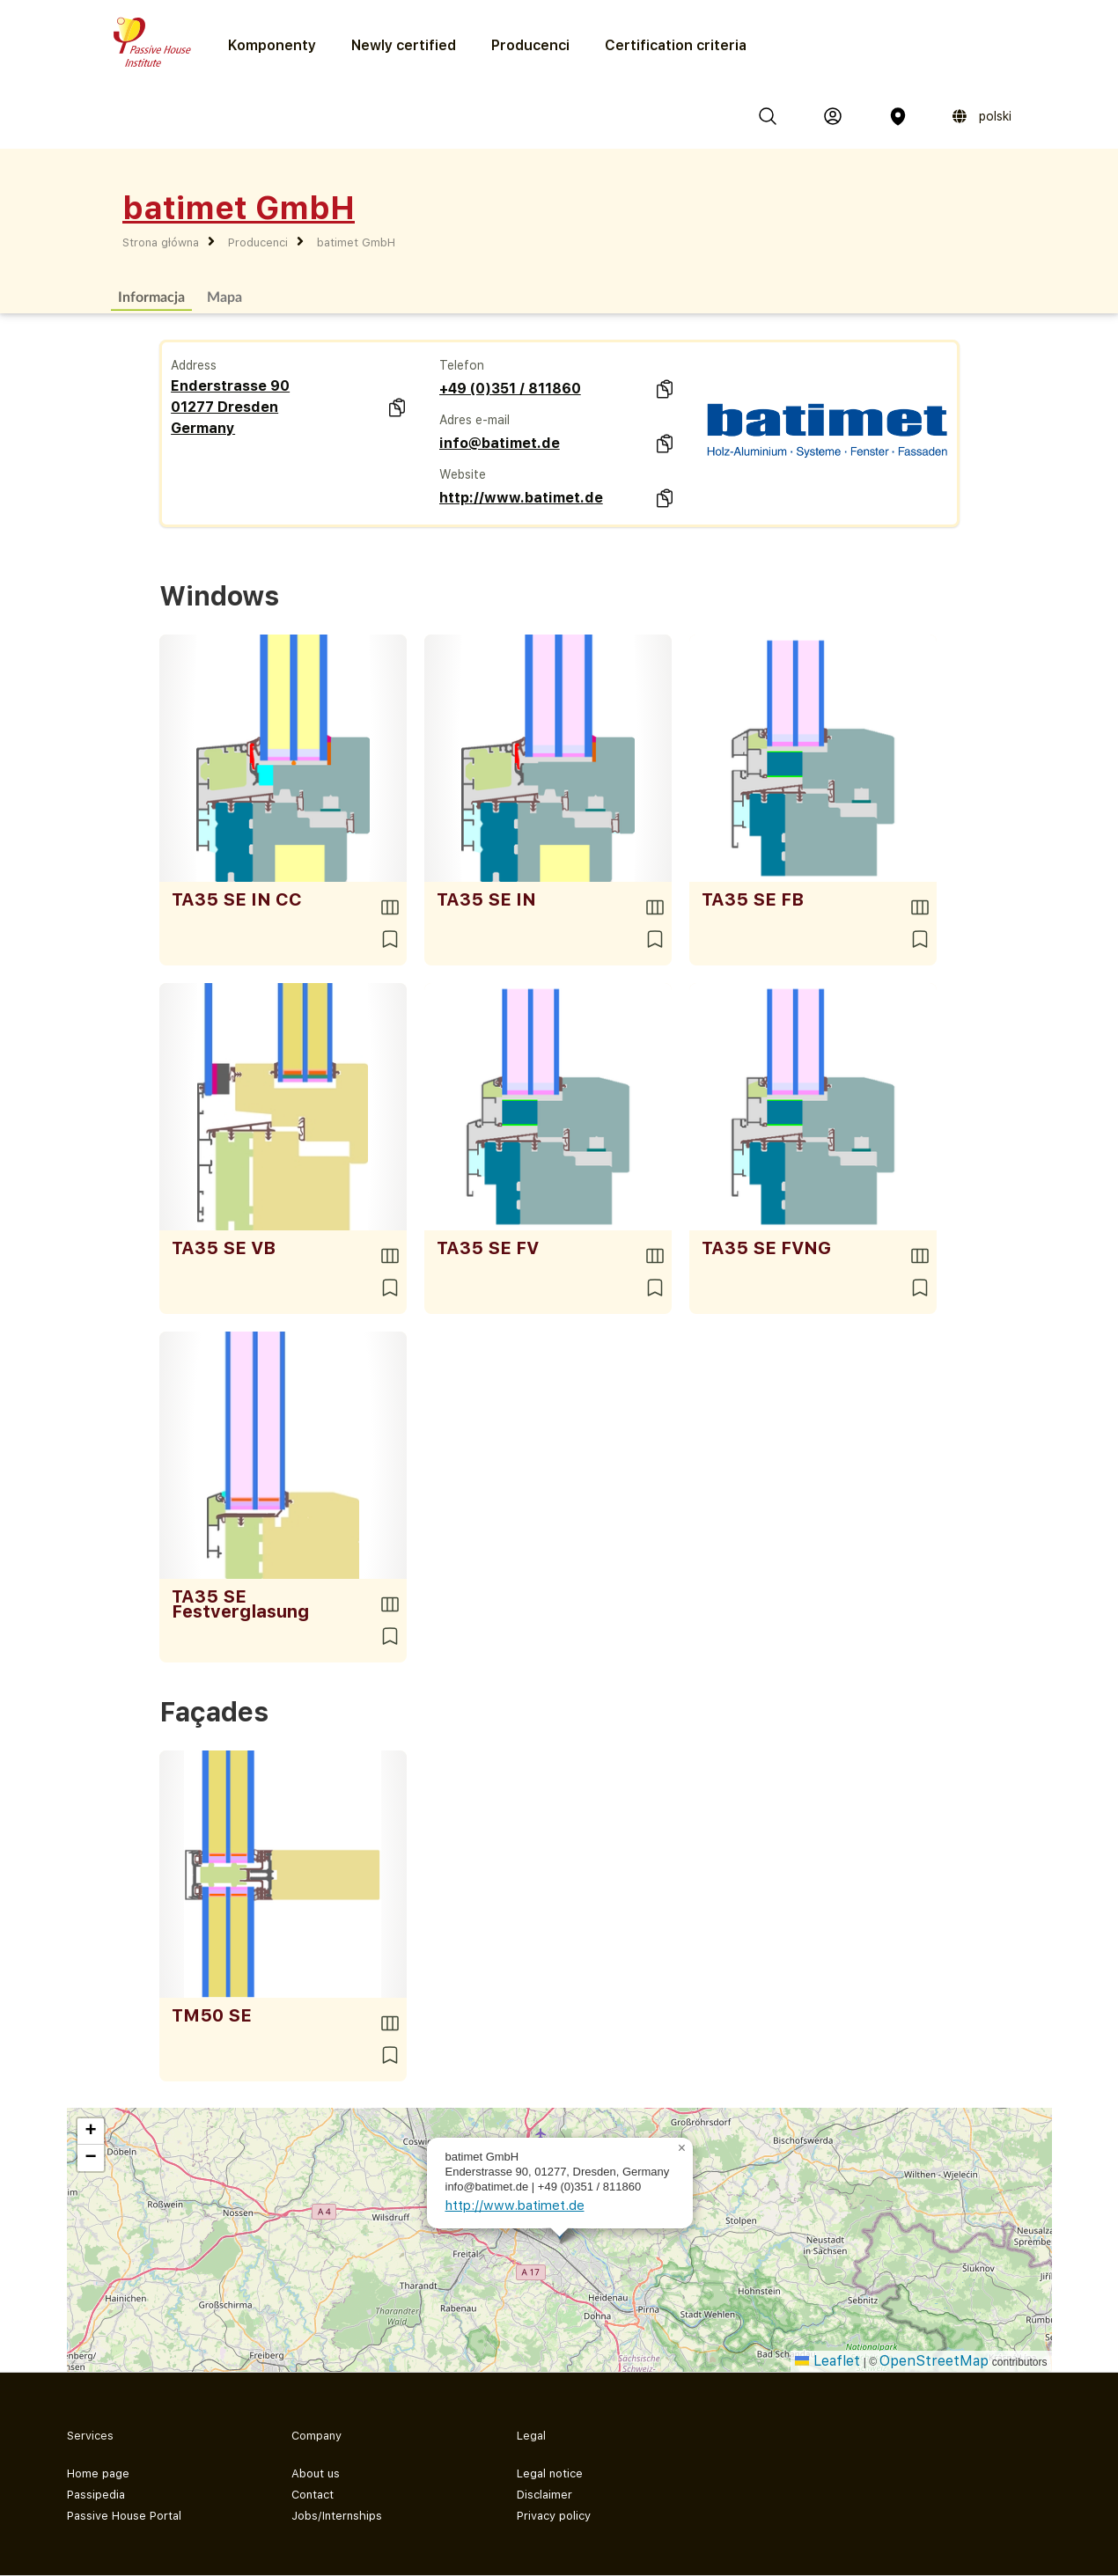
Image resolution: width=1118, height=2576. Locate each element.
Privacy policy (554, 2515)
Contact (312, 2494)
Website (462, 474)
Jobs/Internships (336, 2515)
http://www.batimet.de (521, 497)
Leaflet (827, 2360)
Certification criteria (676, 45)
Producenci (530, 45)
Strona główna (160, 242)
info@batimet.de (499, 443)
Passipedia (96, 2494)
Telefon (461, 365)
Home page (98, 2473)
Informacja (151, 296)
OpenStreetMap (934, 2360)
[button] (682, 2148)
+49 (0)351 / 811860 (510, 388)
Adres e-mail (474, 420)
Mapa (224, 296)
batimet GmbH (356, 242)
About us (315, 2473)
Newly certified (403, 45)
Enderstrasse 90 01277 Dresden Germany (230, 407)
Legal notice (550, 2473)
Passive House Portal (124, 2515)
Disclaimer (544, 2494)
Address (194, 365)
